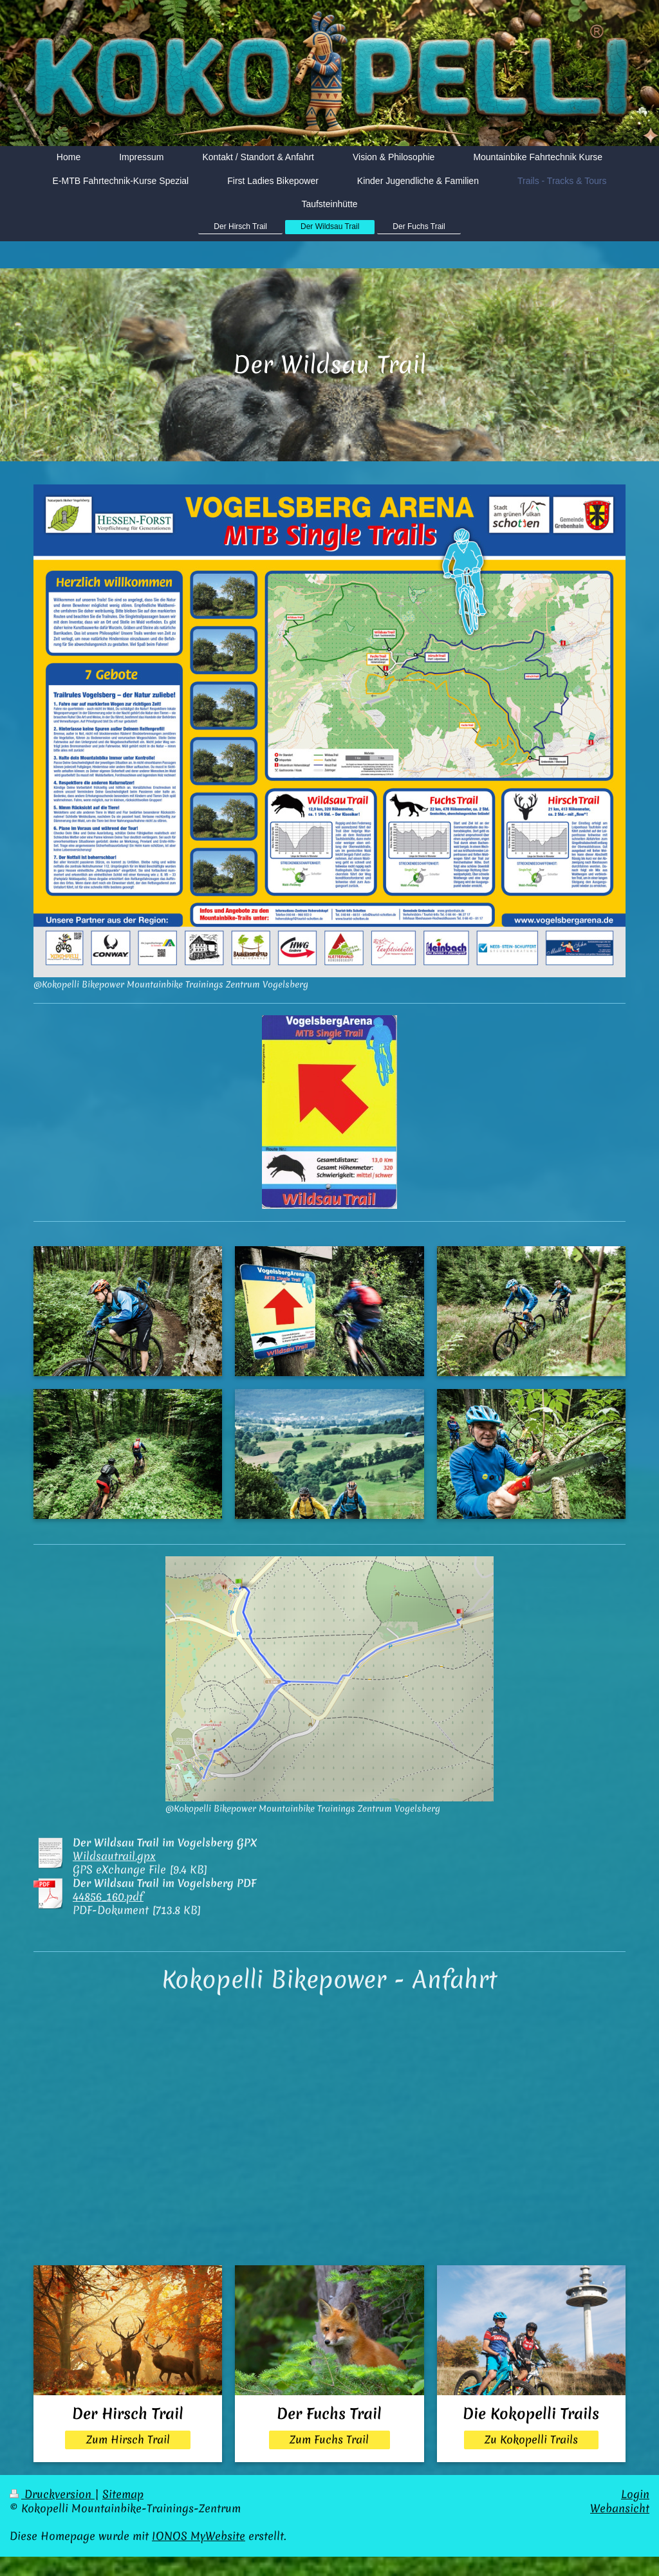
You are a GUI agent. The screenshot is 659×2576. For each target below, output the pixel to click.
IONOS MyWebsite (198, 2536)
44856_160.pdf (108, 1897)
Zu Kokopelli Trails (531, 2440)
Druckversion (52, 2494)
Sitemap (123, 2494)
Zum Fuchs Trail (329, 2440)
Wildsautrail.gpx (114, 1856)
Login (635, 2494)
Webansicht (619, 2508)
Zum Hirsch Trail (128, 2440)
